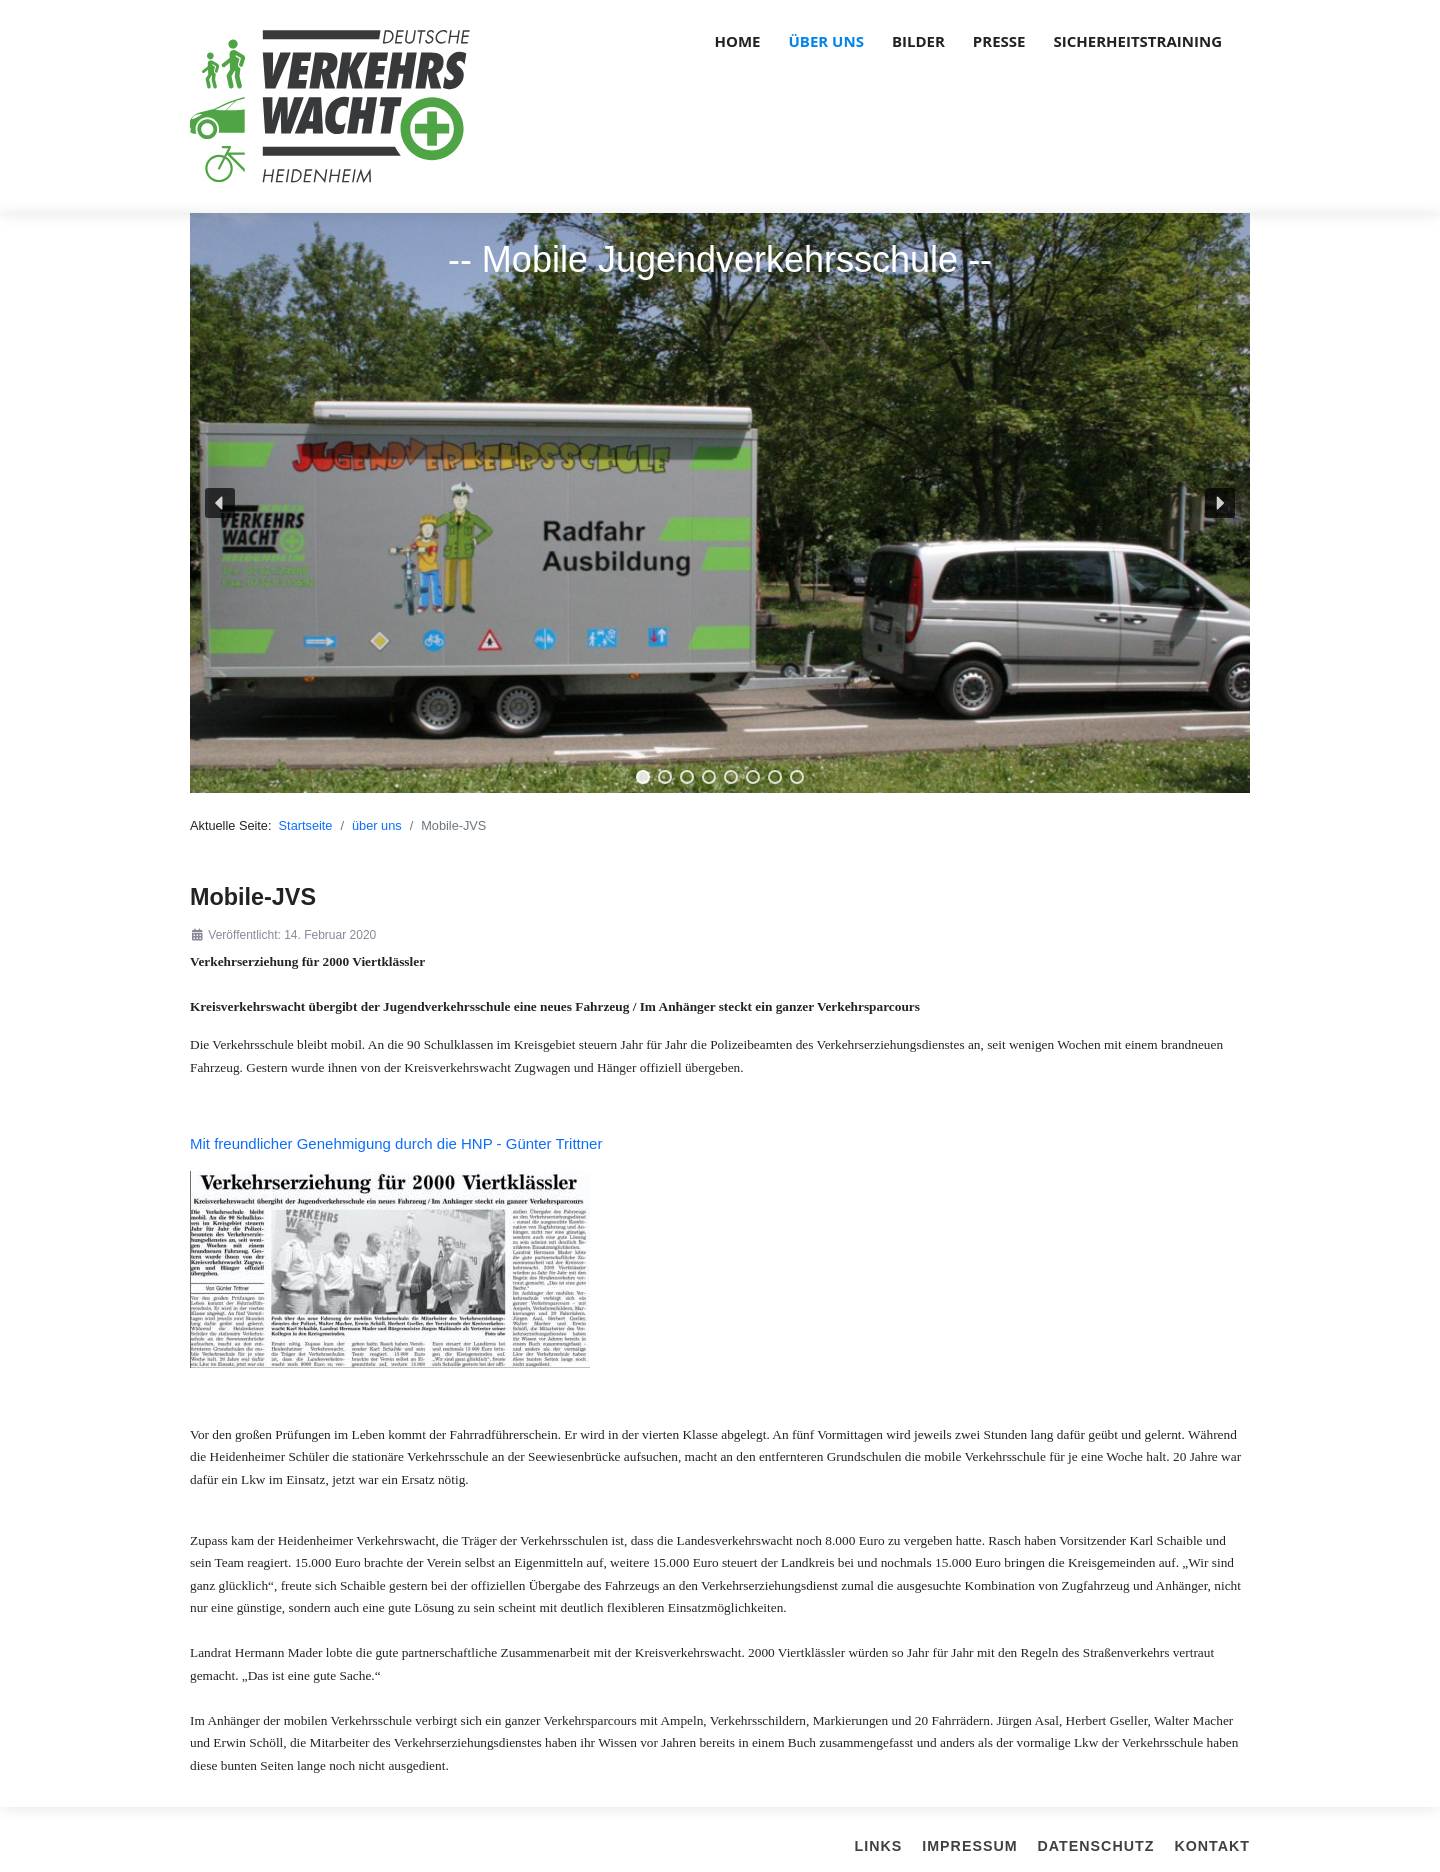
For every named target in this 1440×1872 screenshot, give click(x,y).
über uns (826, 41)
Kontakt (1212, 1846)
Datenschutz (1096, 1846)
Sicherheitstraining (1138, 41)
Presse (999, 41)
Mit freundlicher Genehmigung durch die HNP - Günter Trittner (396, 1143)
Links (879, 1846)
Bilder (918, 41)
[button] (220, 503)
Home (738, 41)
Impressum (969, 1846)
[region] (720, 503)
